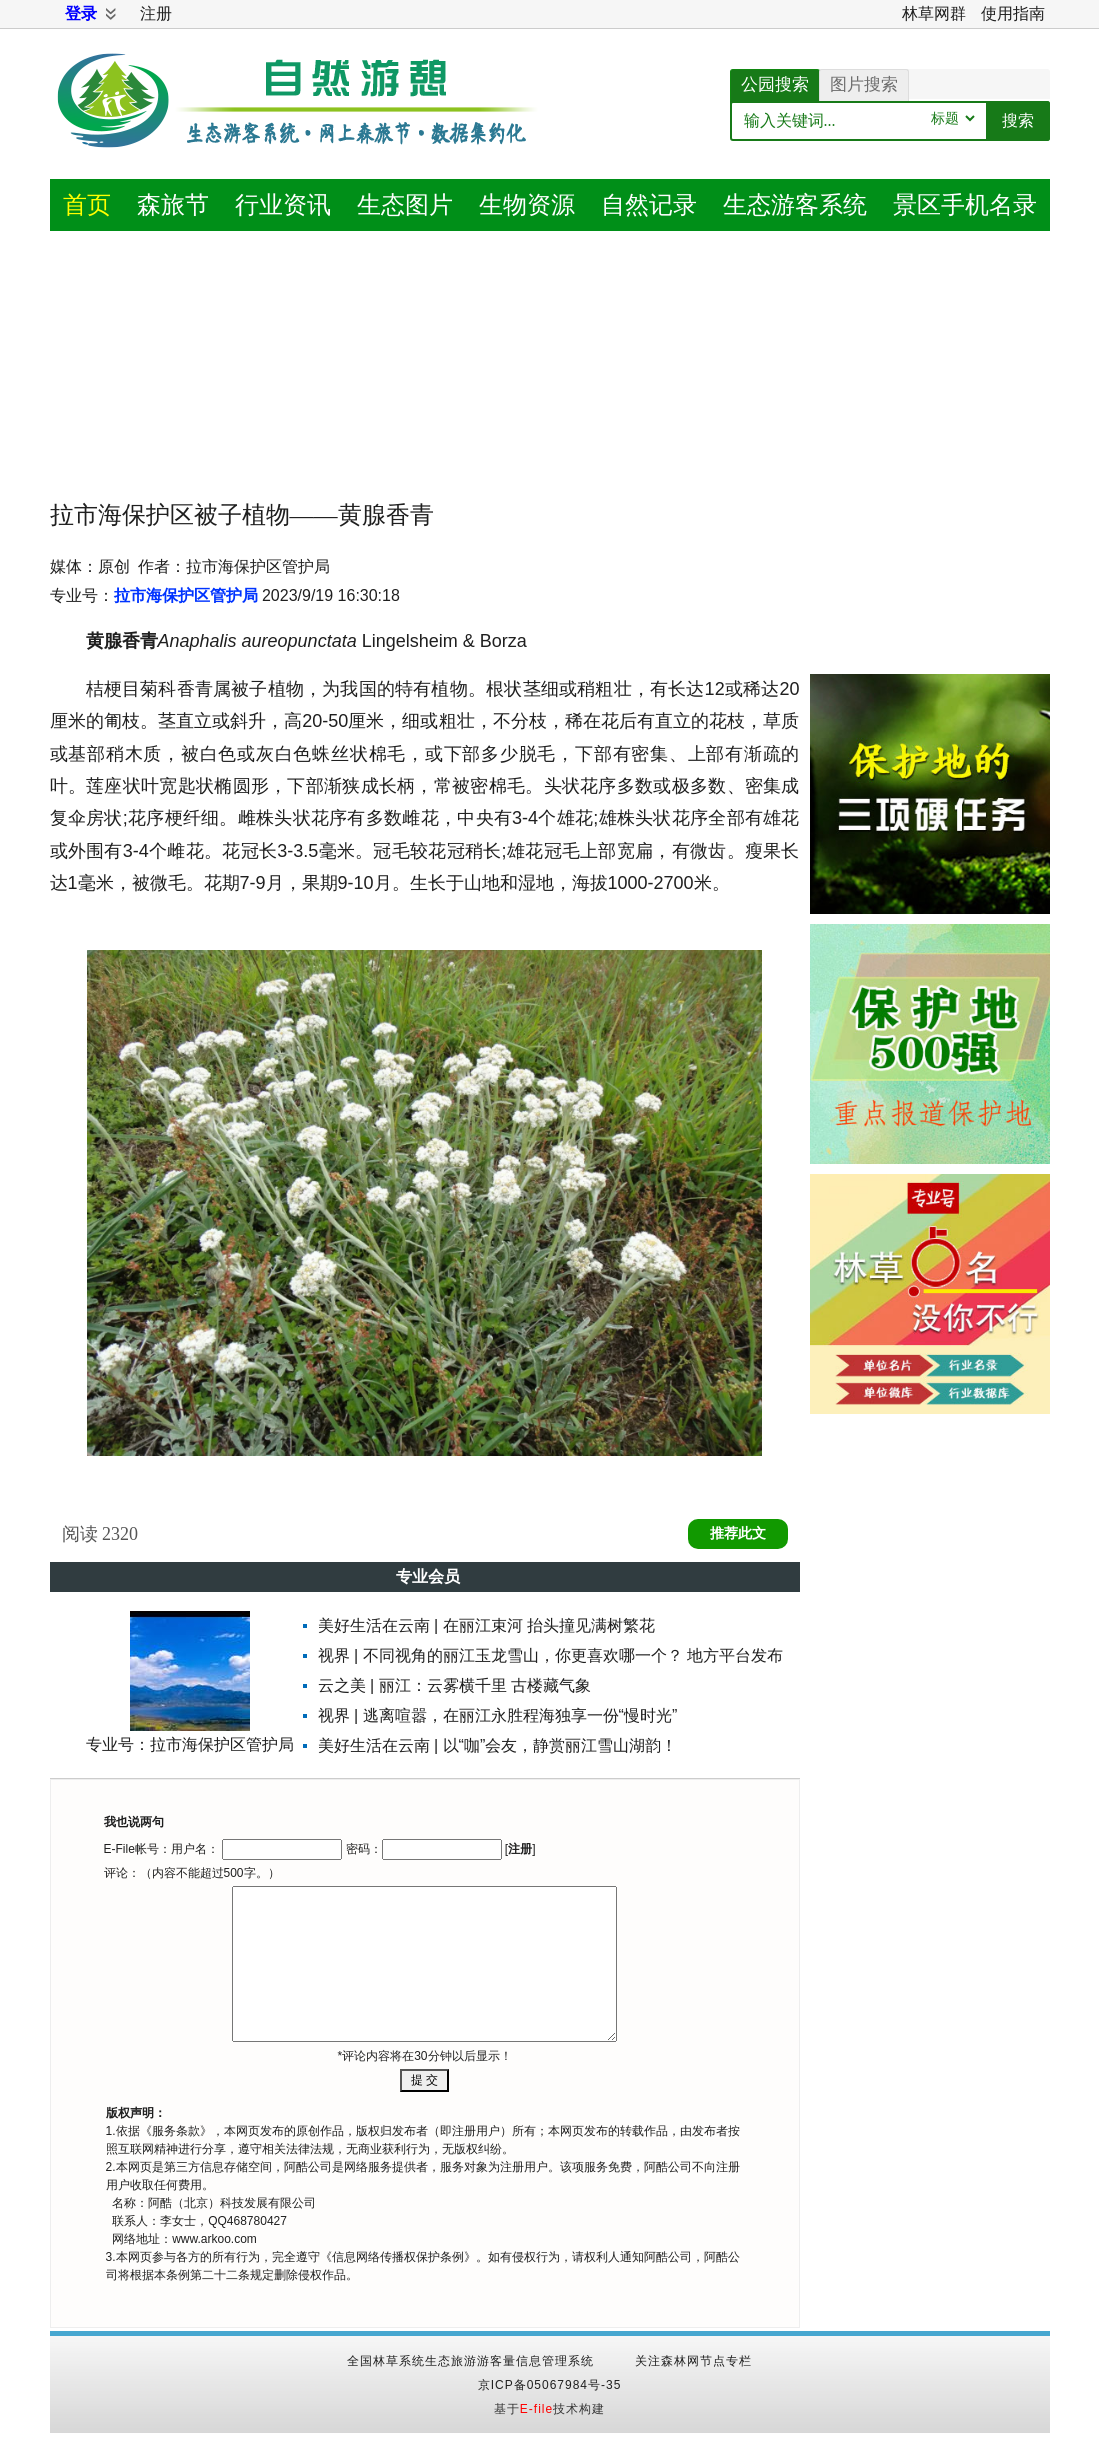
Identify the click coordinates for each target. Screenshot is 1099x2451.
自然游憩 (300, 125)
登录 (81, 13)
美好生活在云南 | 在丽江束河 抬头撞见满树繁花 (487, 1625)
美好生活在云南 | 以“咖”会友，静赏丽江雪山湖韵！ (498, 1745)
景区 (965, 205)
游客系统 (795, 205)
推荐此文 (738, 1533)
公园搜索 (775, 84)
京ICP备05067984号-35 (550, 2385)
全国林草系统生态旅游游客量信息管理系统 (470, 2361)
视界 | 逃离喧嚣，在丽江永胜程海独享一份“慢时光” (498, 1715)
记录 (649, 205)
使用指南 (1013, 13)
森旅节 (173, 205)
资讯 (283, 205)
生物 (527, 205)
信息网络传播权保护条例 (398, 2257)
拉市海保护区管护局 (186, 595)
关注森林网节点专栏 (693, 2361)
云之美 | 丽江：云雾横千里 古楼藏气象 (455, 1685)
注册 (156, 13)
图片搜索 (864, 84)
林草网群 (934, 13)
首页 (87, 205)
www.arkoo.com (214, 2239)
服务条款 (176, 2131)
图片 (405, 205)
